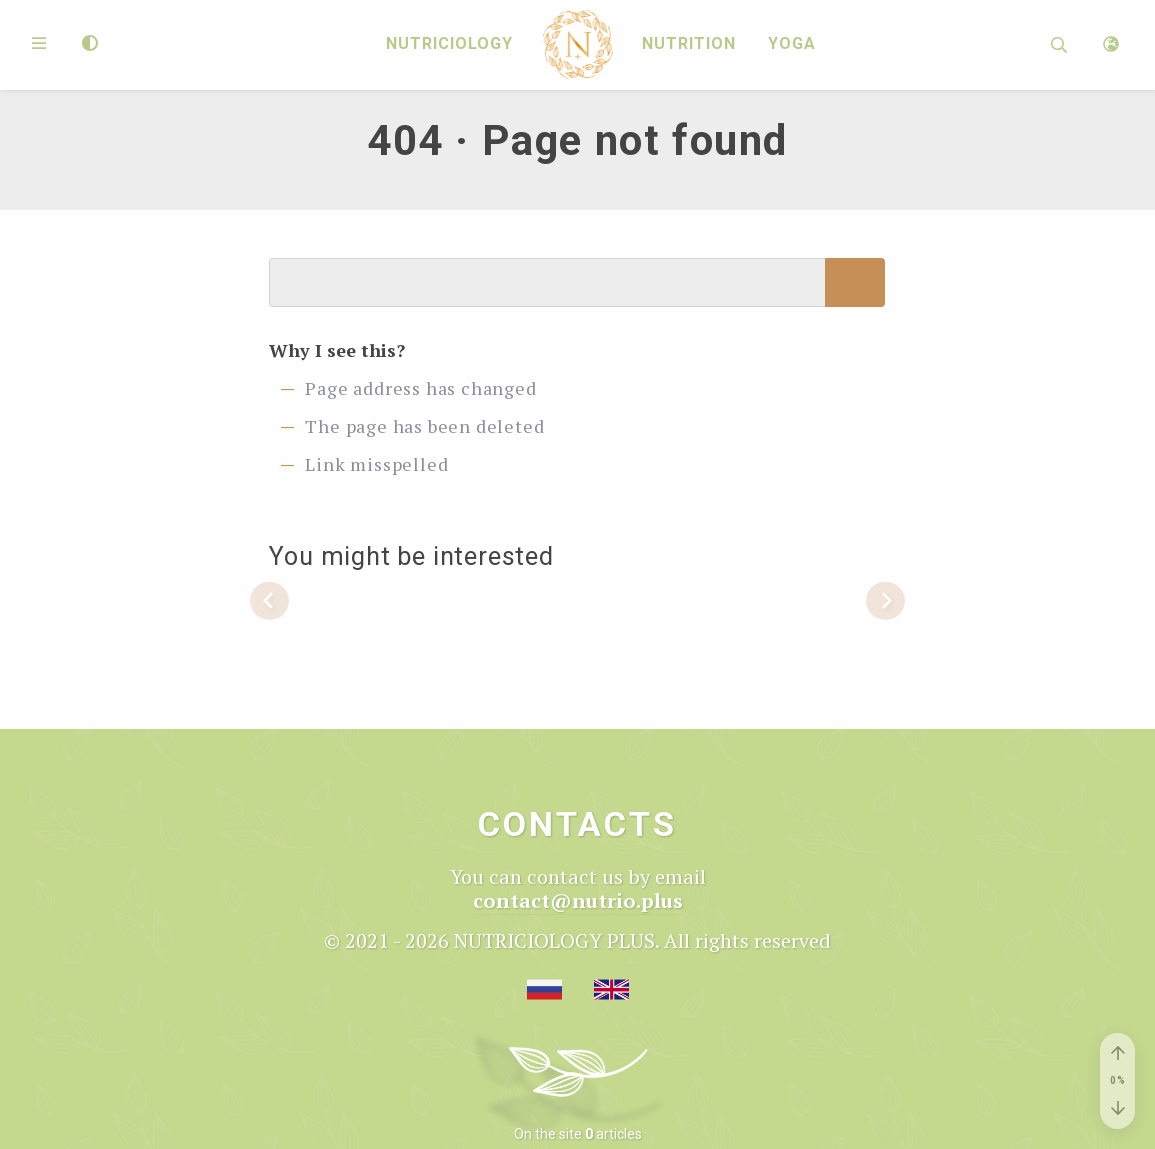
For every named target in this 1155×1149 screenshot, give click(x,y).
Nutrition (689, 44)
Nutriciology (449, 44)
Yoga (792, 44)
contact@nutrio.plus (578, 900)
